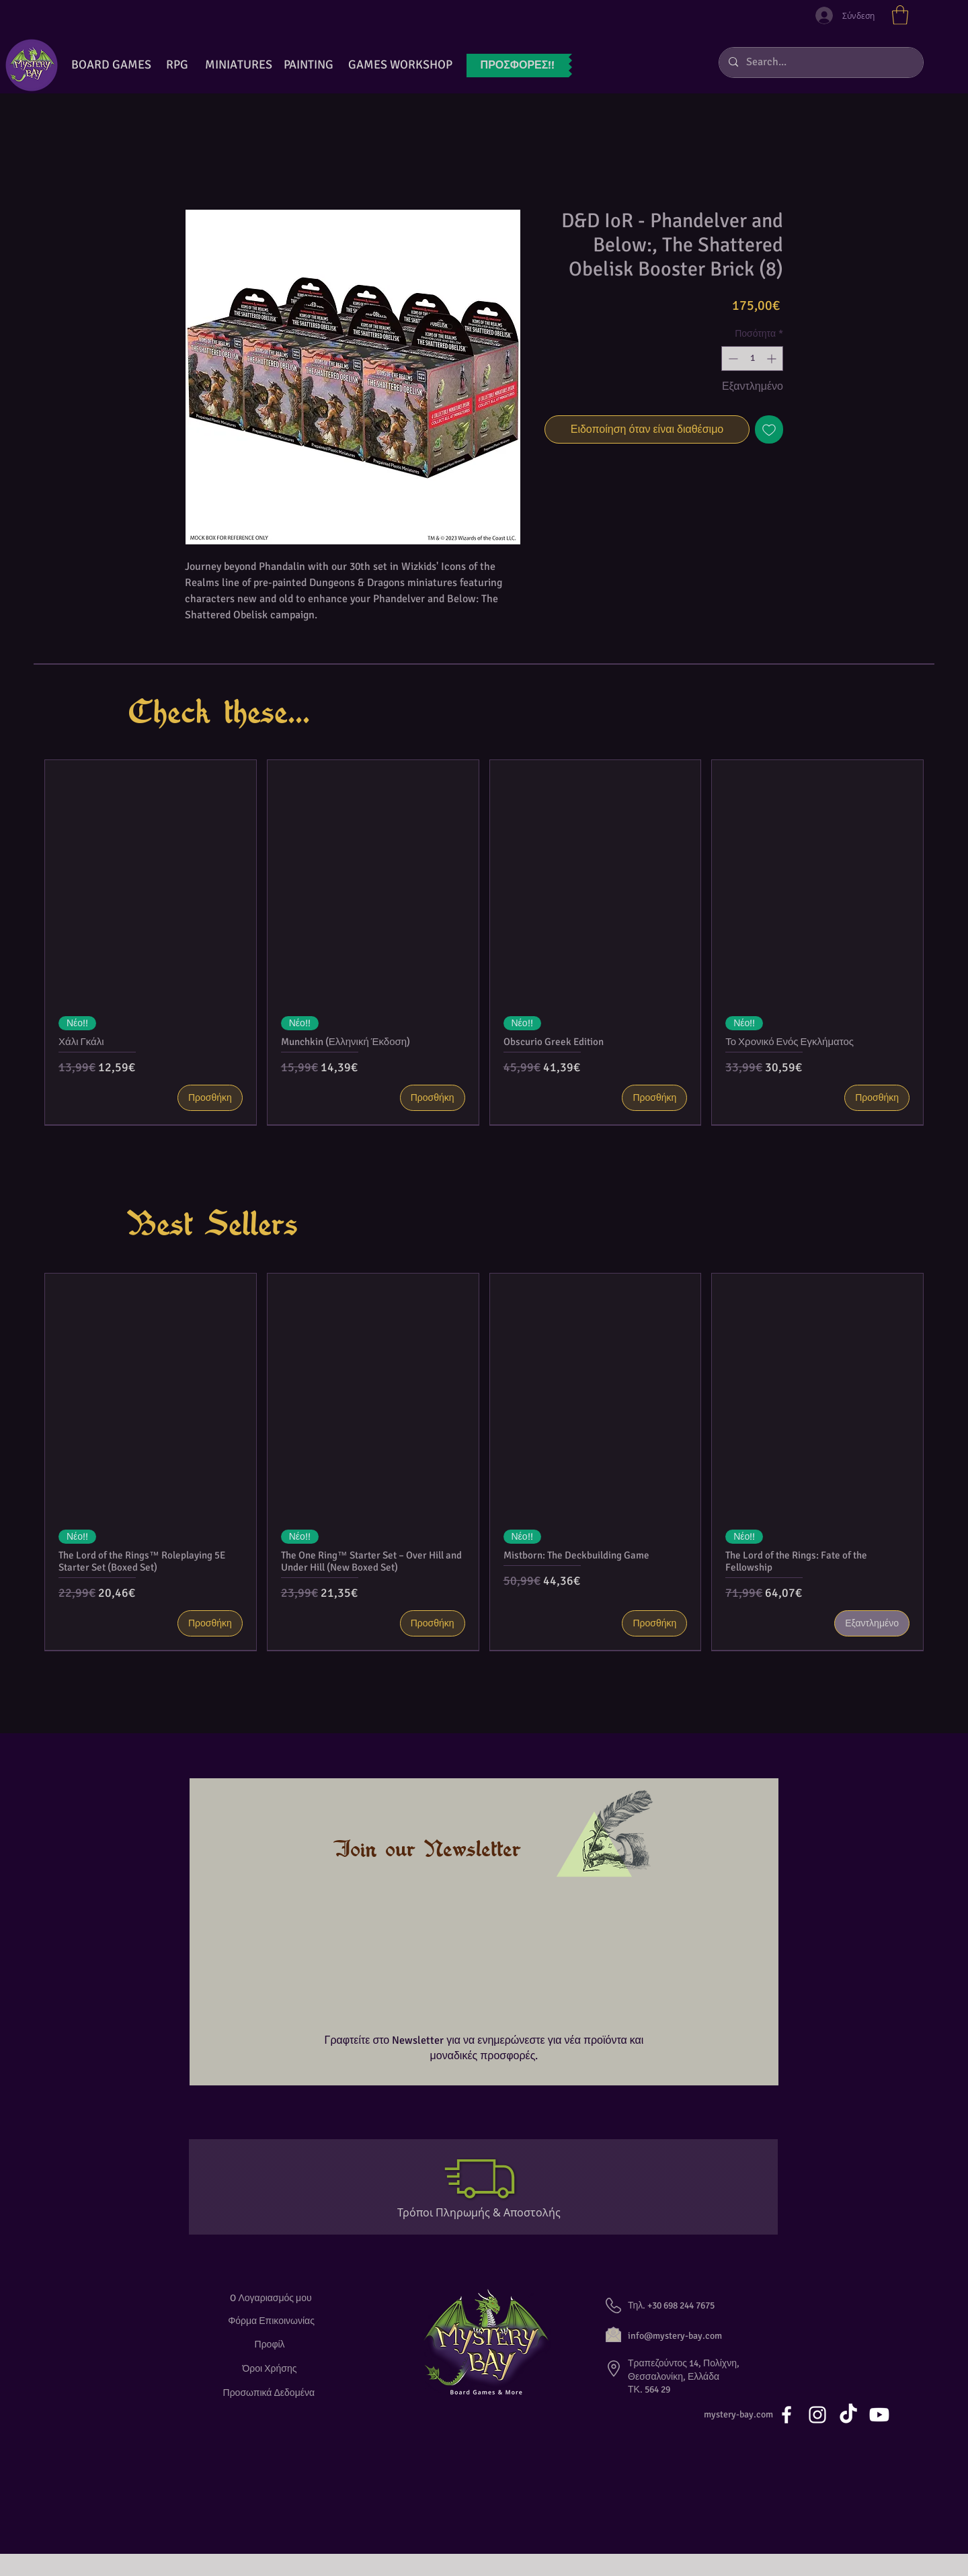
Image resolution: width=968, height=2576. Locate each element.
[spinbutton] (752, 358)
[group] (484, 942)
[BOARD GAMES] (111, 65)
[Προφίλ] (271, 2344)
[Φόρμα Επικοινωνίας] (271, 2321)
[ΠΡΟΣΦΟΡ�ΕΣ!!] (518, 65)
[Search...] (820, 62)
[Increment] (772, 358)
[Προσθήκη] (210, 1098)
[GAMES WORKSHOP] (400, 65)
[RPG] (177, 65)
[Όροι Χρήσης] (271, 2368)
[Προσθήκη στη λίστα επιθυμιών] (769, 429)
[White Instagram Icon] (817, 2414)
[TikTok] (848, 2414)
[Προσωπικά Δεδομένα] (271, 2392)
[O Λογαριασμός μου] (271, 2298)
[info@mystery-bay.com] (690, 2335)
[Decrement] (731, 358)
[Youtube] (879, 2414)
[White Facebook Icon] (786, 2414)
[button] (900, 15)
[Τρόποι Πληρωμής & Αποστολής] (484, 2212)
